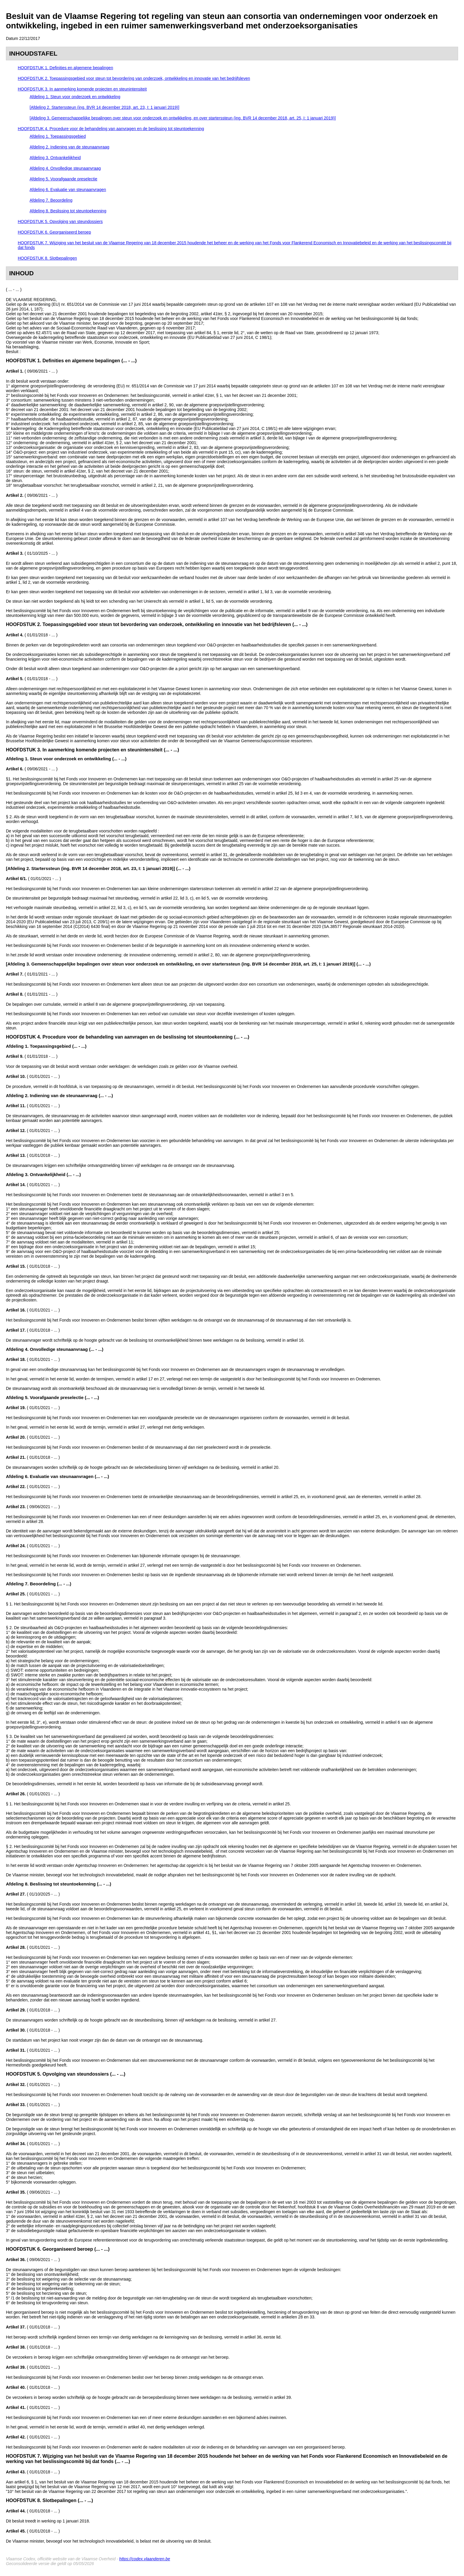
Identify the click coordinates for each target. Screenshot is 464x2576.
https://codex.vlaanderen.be (144, 2558)
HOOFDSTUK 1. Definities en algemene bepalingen (65, 67)
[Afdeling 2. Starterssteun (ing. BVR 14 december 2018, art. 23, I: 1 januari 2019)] (104, 107)
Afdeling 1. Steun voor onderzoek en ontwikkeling (75, 96)
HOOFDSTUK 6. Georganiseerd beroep (54, 232)
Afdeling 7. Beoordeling (51, 200)
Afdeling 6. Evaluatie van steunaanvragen (68, 189)
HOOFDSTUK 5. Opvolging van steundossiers (60, 221)
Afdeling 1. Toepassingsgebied (58, 136)
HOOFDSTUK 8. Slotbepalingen (47, 258)
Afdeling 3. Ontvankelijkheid (55, 157)
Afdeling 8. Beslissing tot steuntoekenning (68, 210)
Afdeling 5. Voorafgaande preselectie (63, 179)
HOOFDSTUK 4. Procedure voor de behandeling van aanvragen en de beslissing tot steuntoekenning (111, 128)
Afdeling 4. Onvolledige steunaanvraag (65, 168)
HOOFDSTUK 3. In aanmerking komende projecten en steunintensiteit (82, 89)
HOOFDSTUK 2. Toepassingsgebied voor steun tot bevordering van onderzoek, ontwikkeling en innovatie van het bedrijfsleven (134, 78)
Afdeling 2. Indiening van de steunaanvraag (69, 147)
